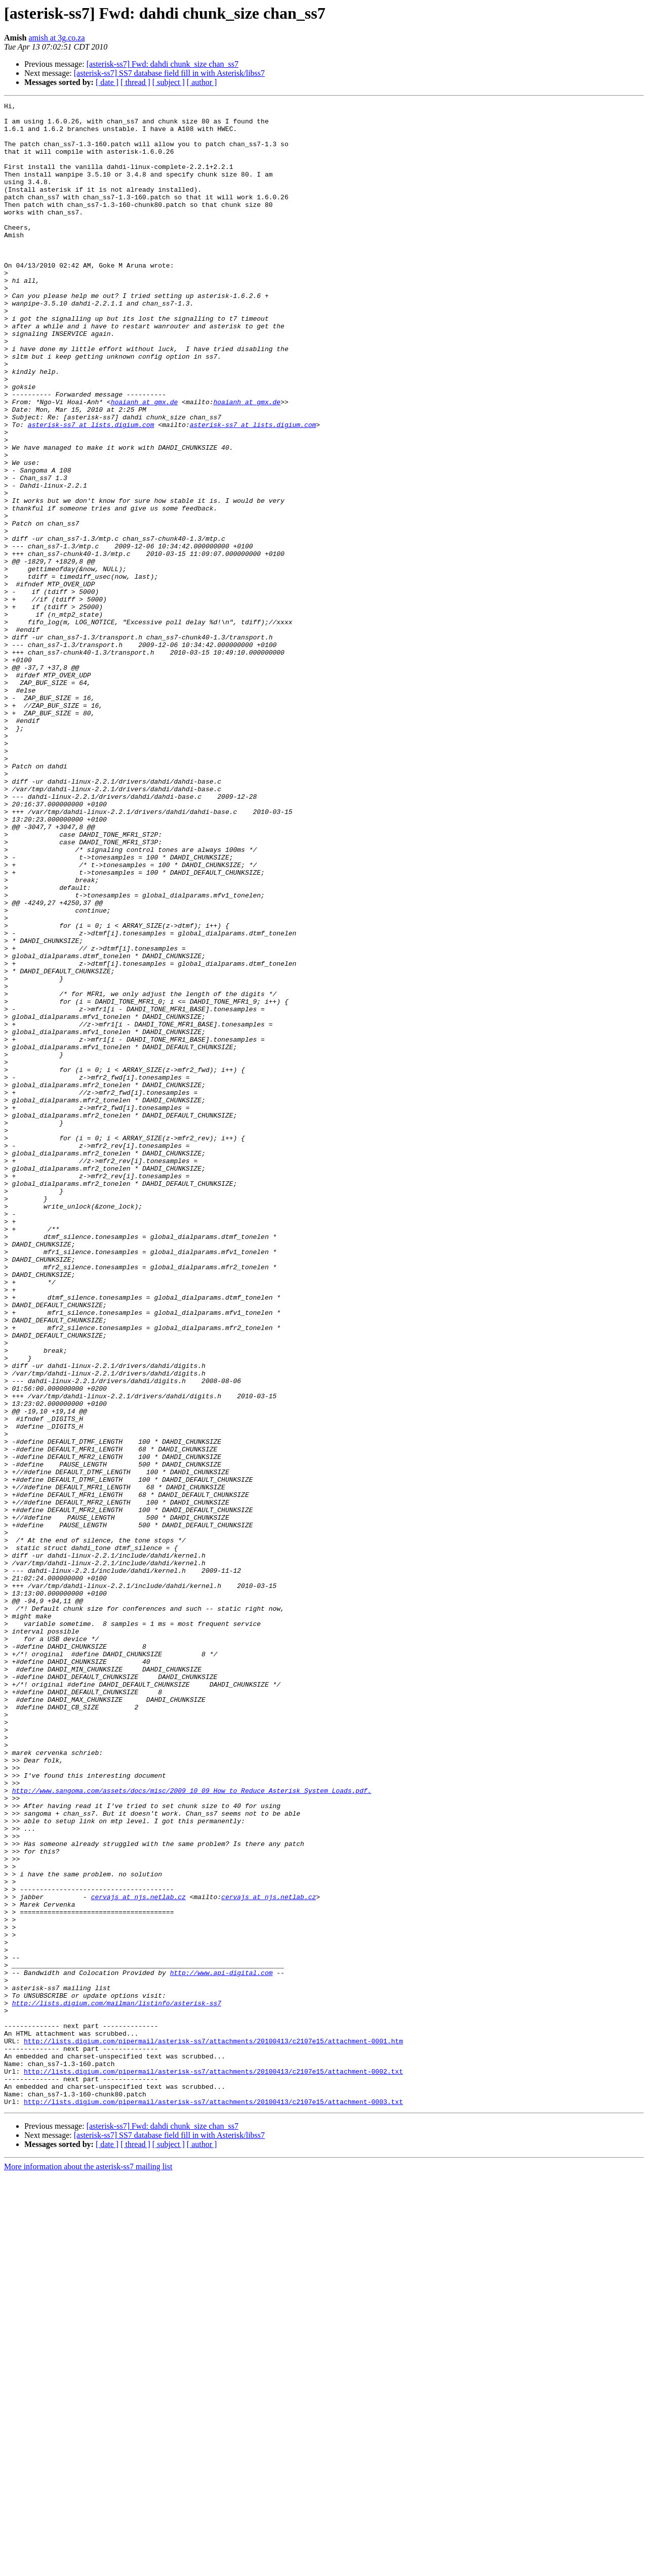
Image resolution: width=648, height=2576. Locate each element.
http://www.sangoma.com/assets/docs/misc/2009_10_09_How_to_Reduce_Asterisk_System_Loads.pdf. (192, 2128)
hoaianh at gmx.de (144, 462)
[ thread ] (135, 82)
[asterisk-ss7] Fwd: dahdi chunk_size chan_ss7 (162, 64)
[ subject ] (168, 82)
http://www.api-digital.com (221, 2347)
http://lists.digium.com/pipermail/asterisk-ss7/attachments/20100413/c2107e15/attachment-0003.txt (213, 2502)
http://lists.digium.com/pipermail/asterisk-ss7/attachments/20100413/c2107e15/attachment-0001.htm (213, 2429)
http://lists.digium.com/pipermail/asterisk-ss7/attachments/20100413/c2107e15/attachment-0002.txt (213, 2465)
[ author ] (202, 82)
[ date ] (107, 82)
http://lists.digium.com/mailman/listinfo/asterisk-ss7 (116, 2383)
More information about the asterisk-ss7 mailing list (88, 2567)
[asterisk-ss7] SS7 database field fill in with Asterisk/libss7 (169, 73)
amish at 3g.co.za (56, 37)
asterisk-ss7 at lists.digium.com (91, 489)
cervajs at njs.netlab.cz (138, 2256)
